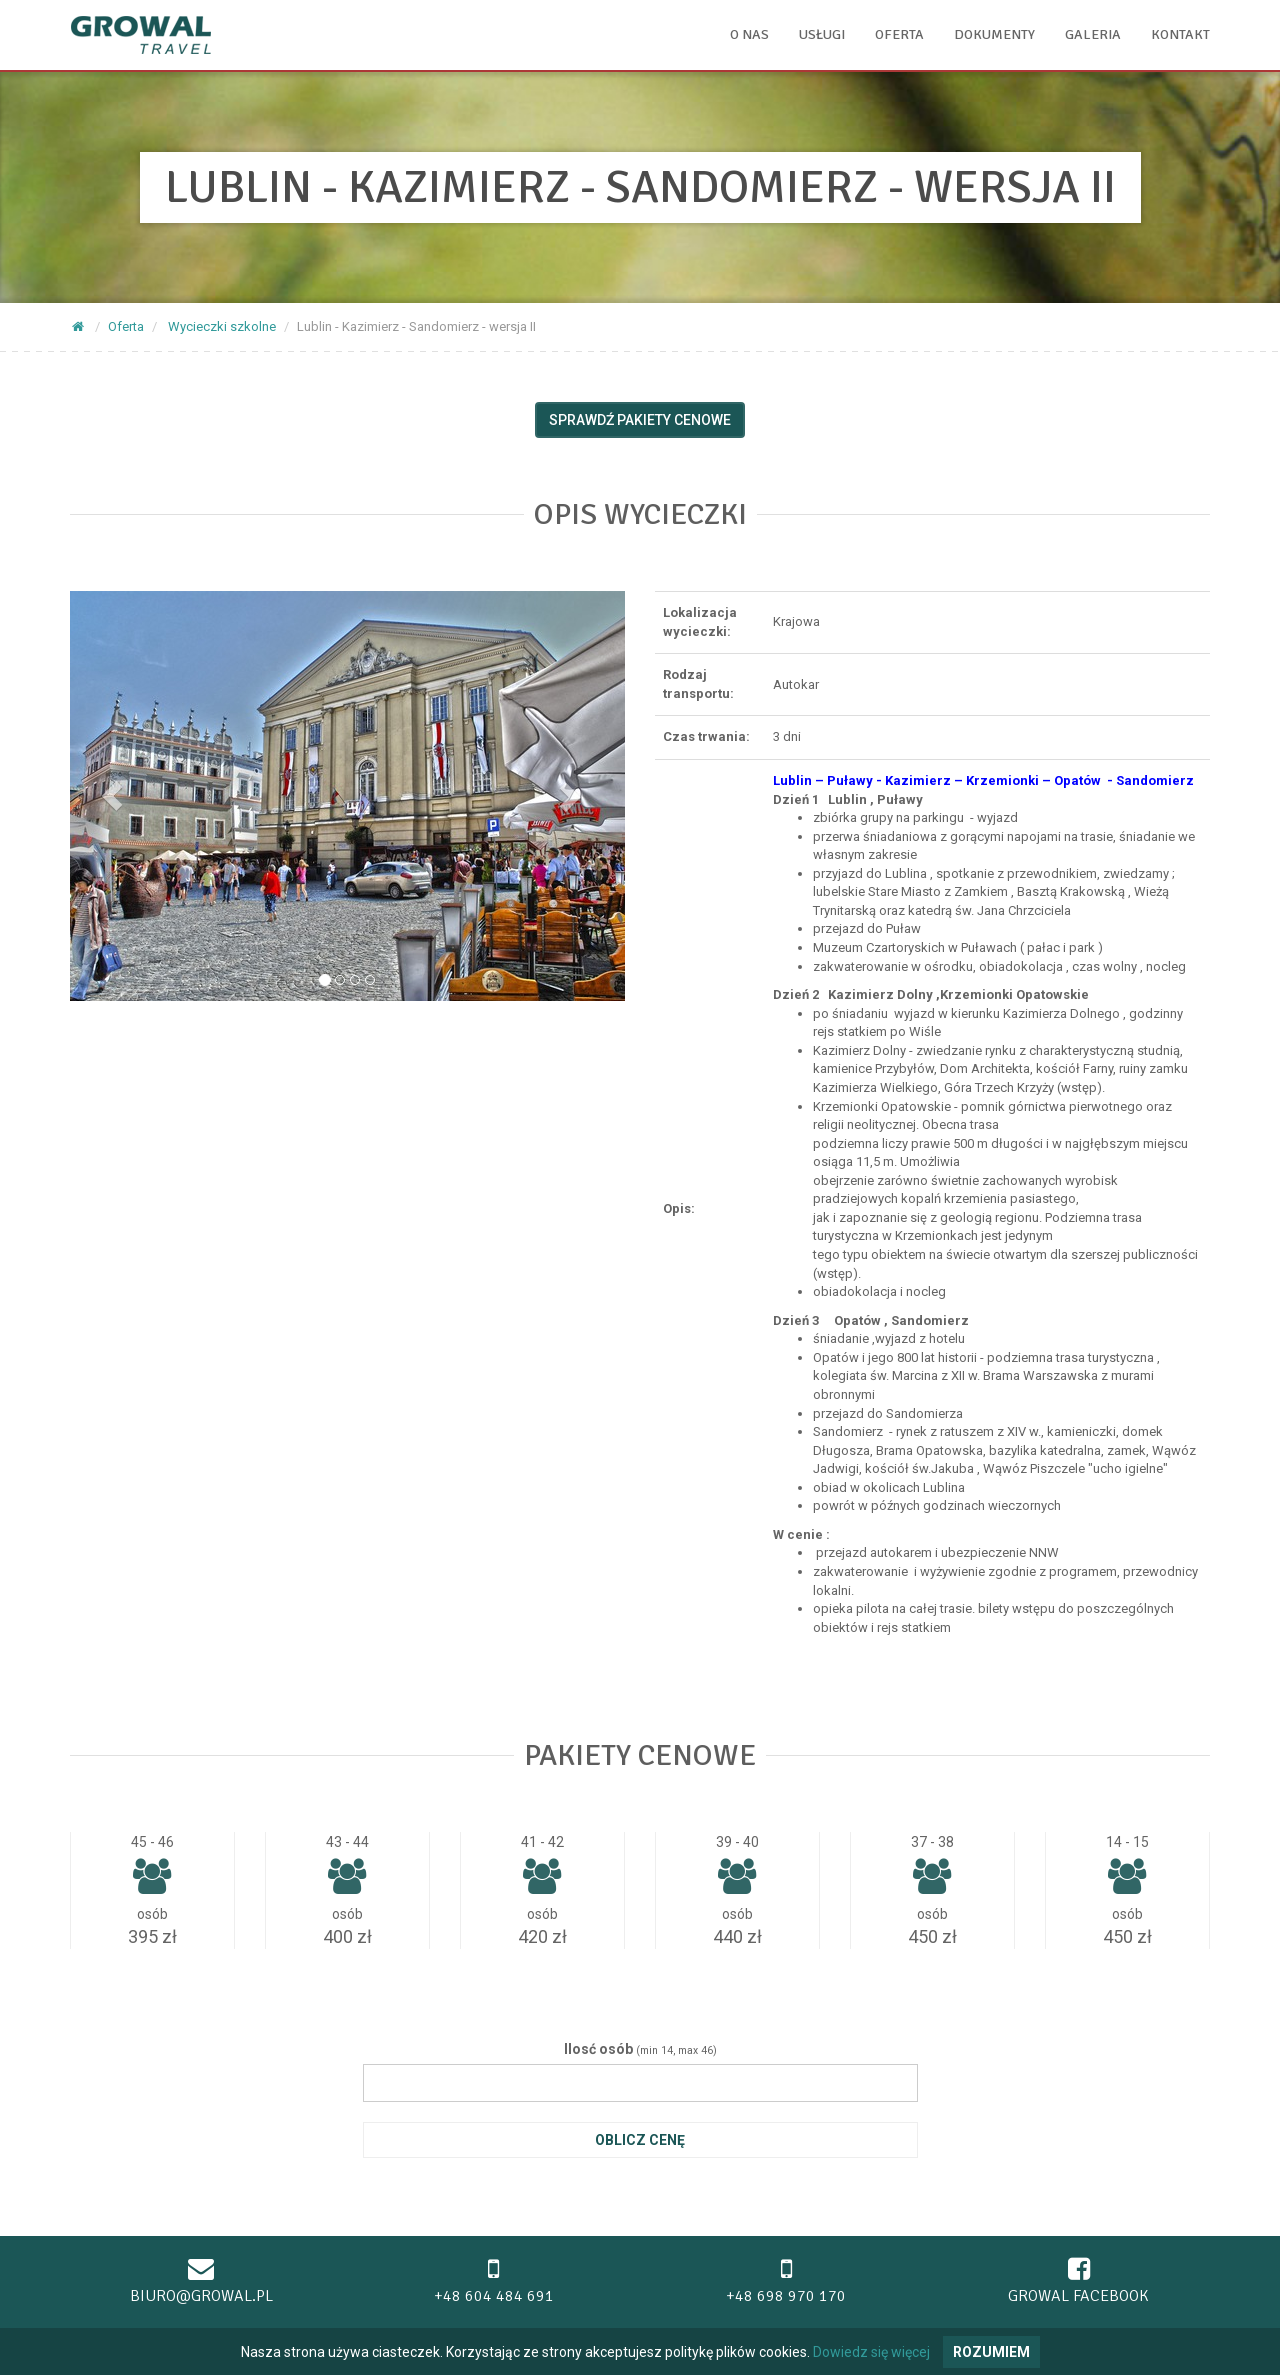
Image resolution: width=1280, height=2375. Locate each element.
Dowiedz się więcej (871, 2352)
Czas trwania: (706, 736)
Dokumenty (994, 34)
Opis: (679, 1208)
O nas (749, 34)
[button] (111, 796)
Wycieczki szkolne (222, 326)
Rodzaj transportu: (698, 684)
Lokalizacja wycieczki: (700, 622)
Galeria (1093, 34)
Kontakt (1180, 34)
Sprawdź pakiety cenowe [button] (640, 420)
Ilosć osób (598, 2049)
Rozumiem (991, 2352)
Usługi (822, 34)
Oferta (899, 34)
